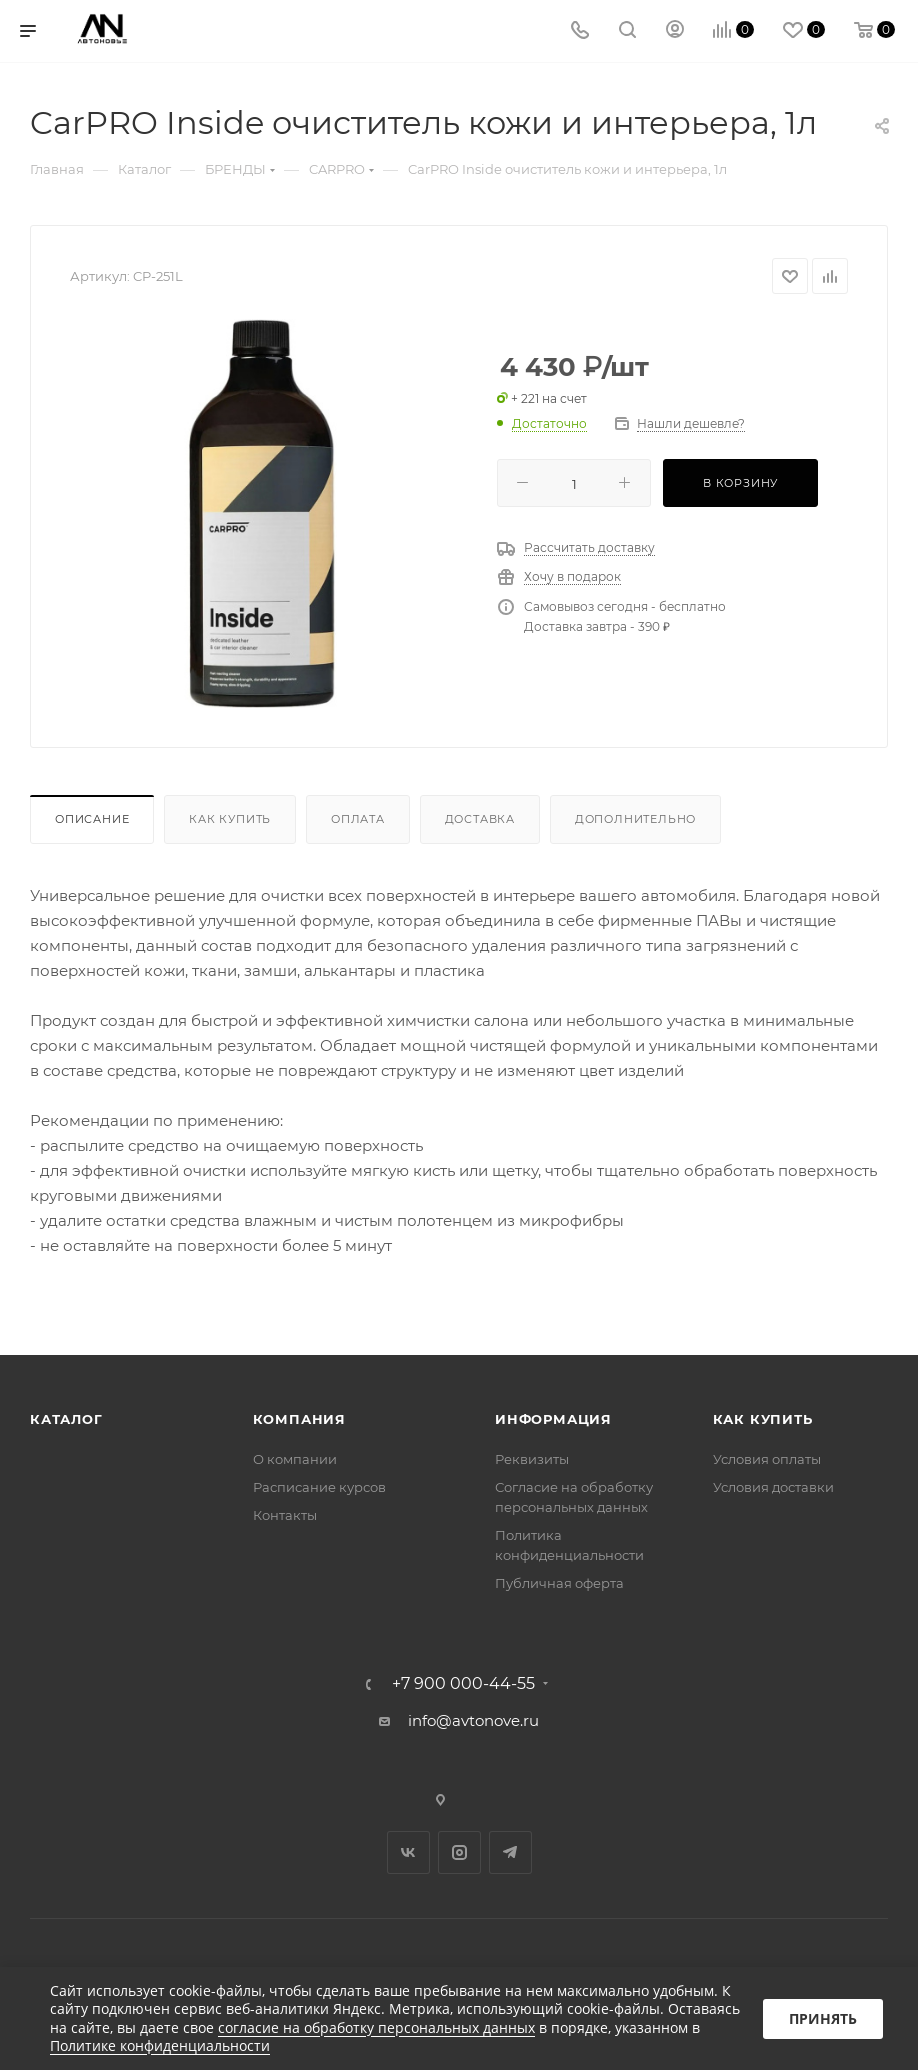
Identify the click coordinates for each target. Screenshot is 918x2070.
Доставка (480, 819)
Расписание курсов (319, 1487)
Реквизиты (532, 1459)
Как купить (230, 819)
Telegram (510, 1852)
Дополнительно (635, 819)
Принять (823, 2018)
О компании (295, 1459)
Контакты (285, 1515)
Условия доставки (773, 1487)
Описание (92, 819)
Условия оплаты (767, 1459)
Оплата (358, 819)
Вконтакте (408, 1852)
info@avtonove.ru (473, 1720)
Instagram (459, 1852)
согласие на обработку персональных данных (376, 2027)
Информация (553, 1419)
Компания (299, 1419)
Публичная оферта (559, 1583)
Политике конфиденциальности (160, 2045)
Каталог (66, 1419)
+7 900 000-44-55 (463, 1684)
